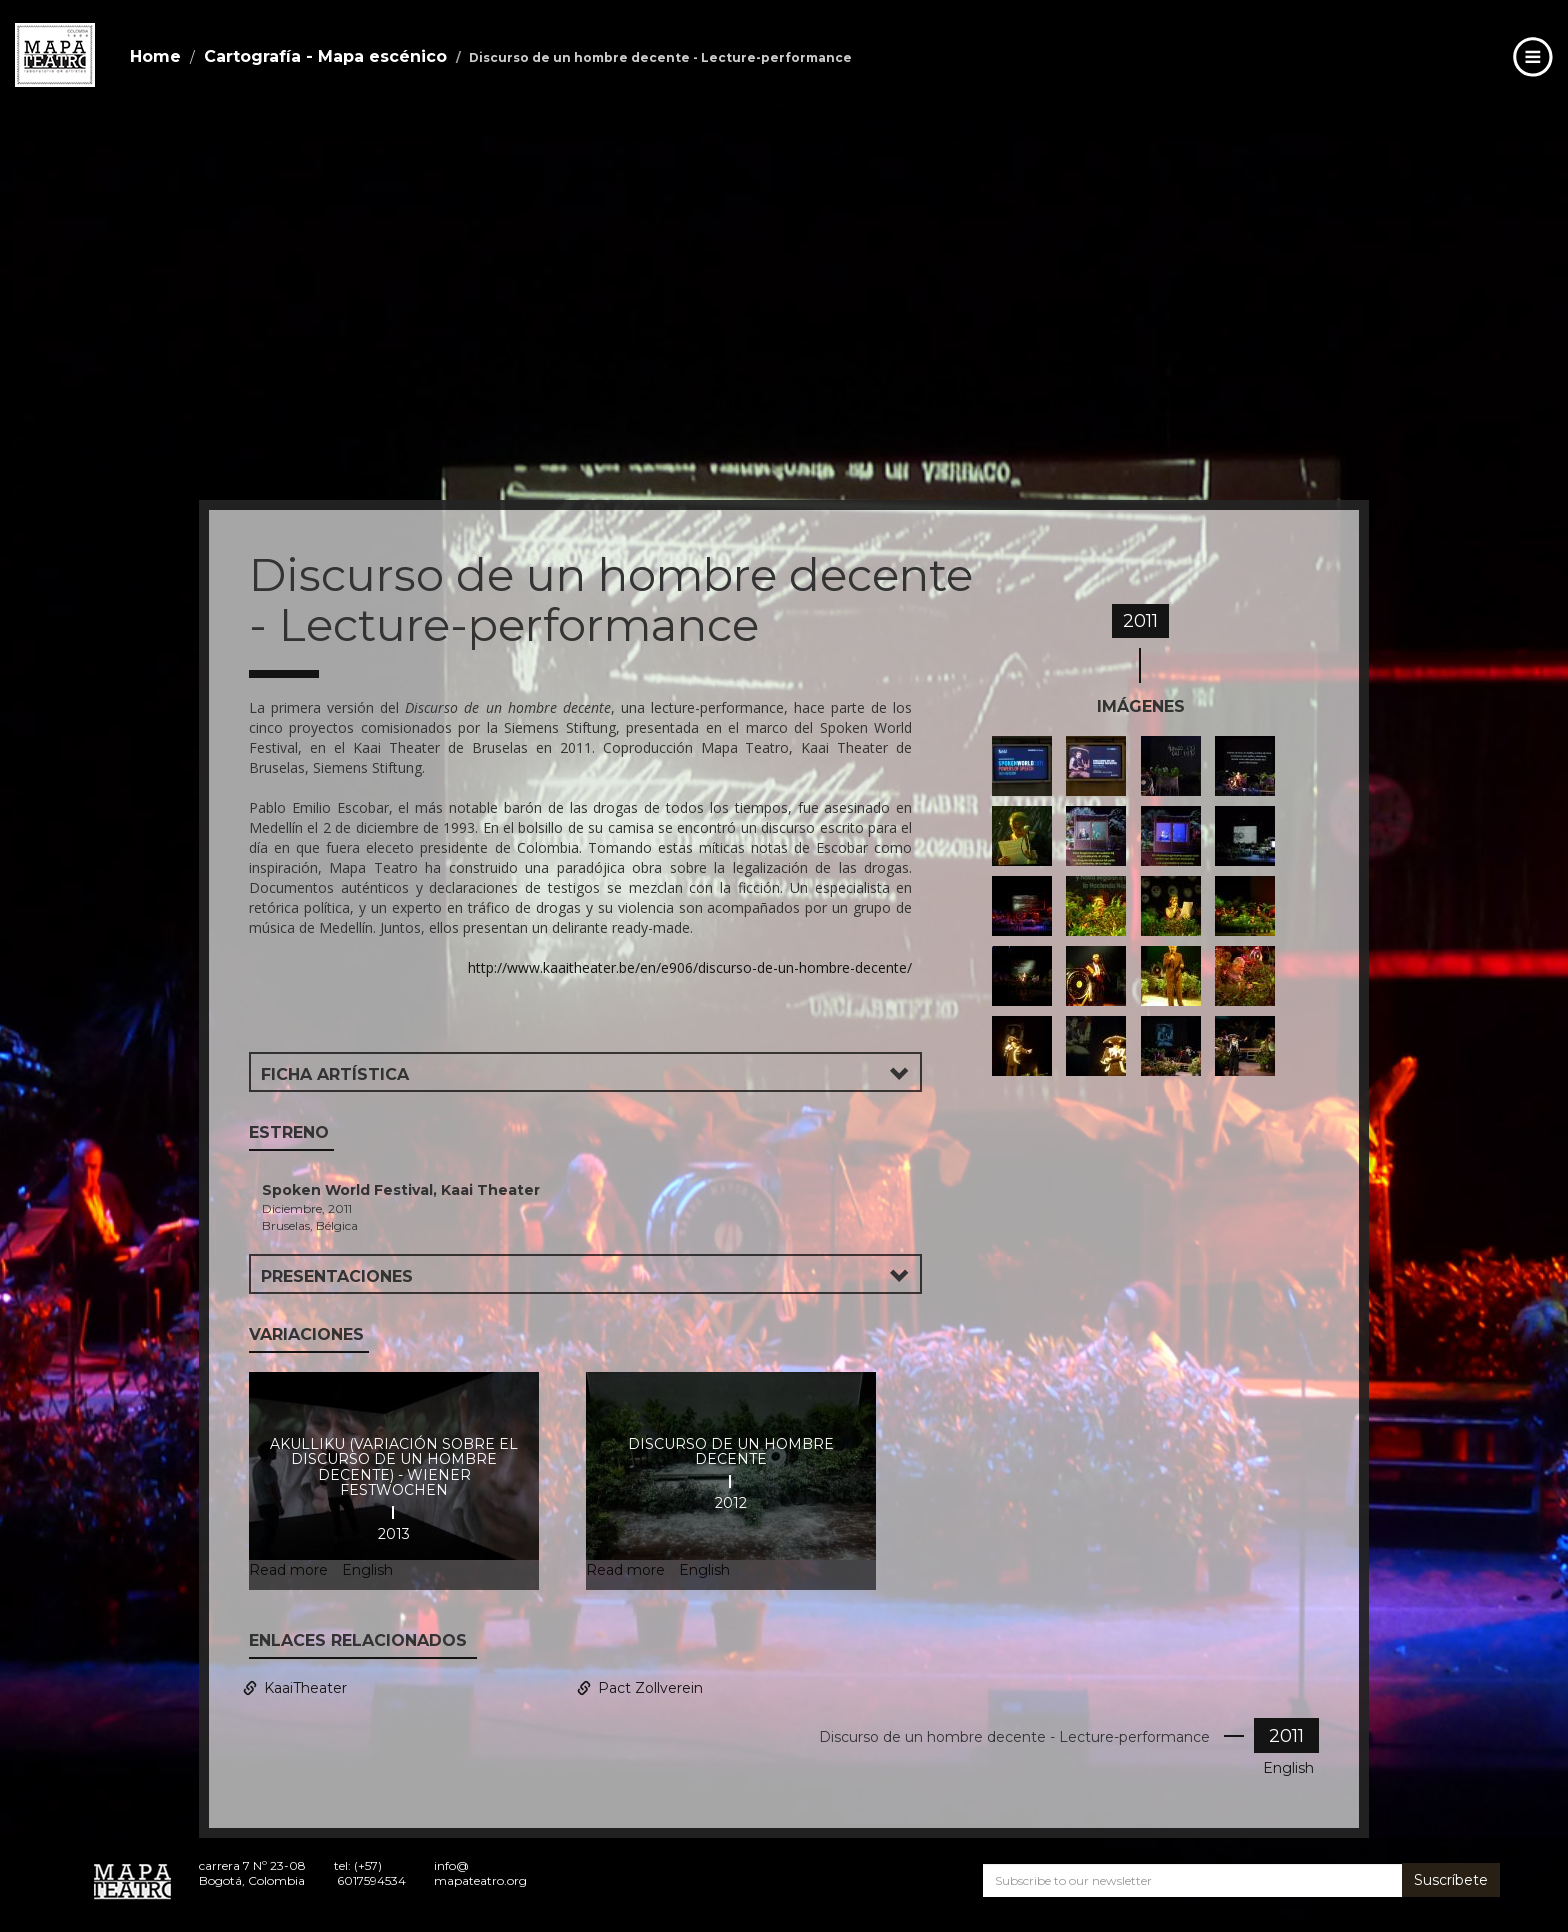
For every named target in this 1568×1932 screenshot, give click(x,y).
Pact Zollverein (650, 1688)
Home (155, 56)
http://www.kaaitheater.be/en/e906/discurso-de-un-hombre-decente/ (690, 967)
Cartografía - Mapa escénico (325, 56)
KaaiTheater (305, 1688)
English (1288, 1768)
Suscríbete (1451, 1880)
